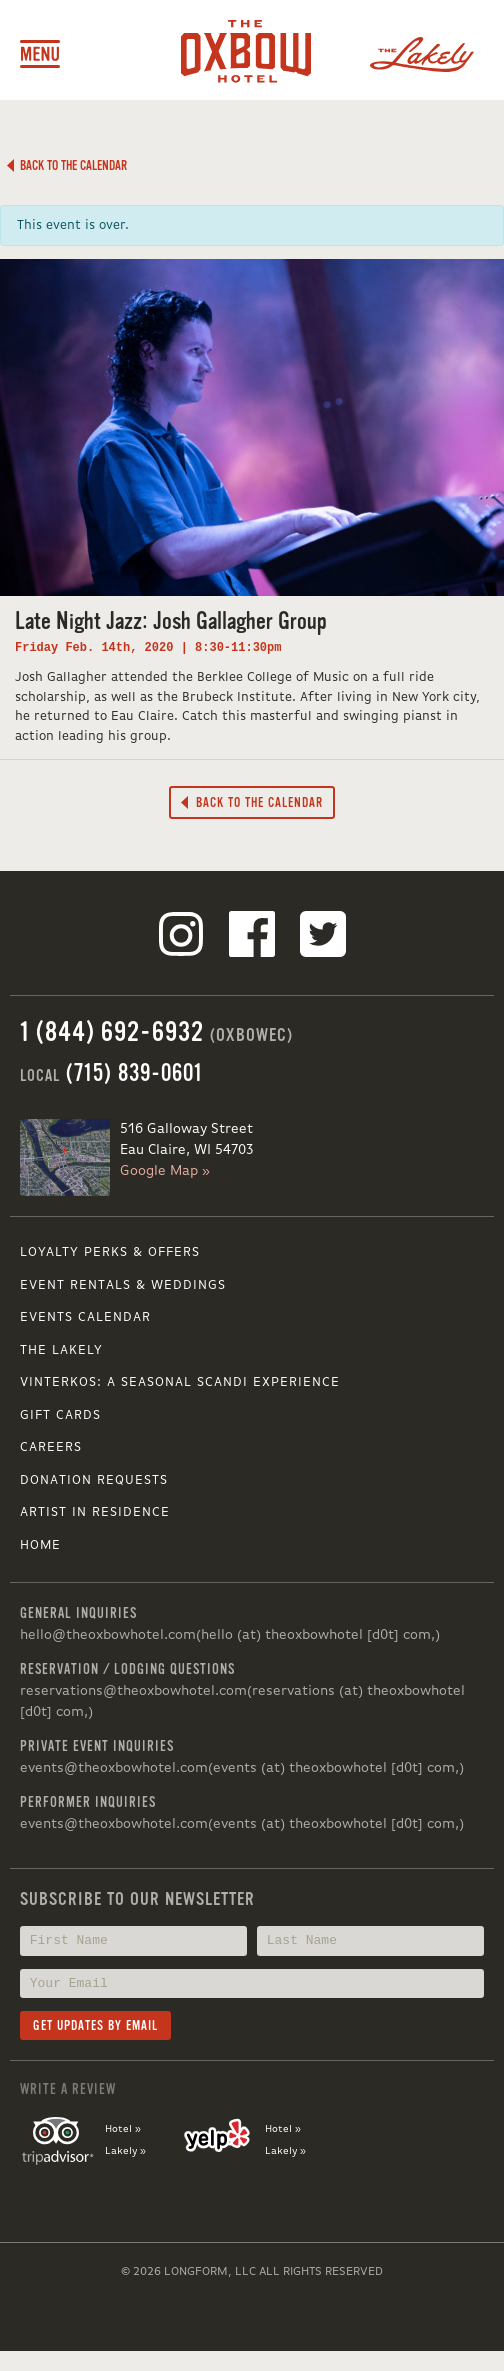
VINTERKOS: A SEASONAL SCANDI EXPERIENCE (180, 1382)
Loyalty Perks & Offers (110, 1252)
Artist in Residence (95, 1512)
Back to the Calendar (67, 165)
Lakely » (125, 2151)
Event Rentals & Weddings (123, 1285)
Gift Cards (60, 1415)
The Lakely (61, 1350)
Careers (51, 1447)
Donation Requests (94, 1480)
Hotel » (123, 2129)
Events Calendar (85, 1317)
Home (40, 1545)
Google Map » (165, 1171)
